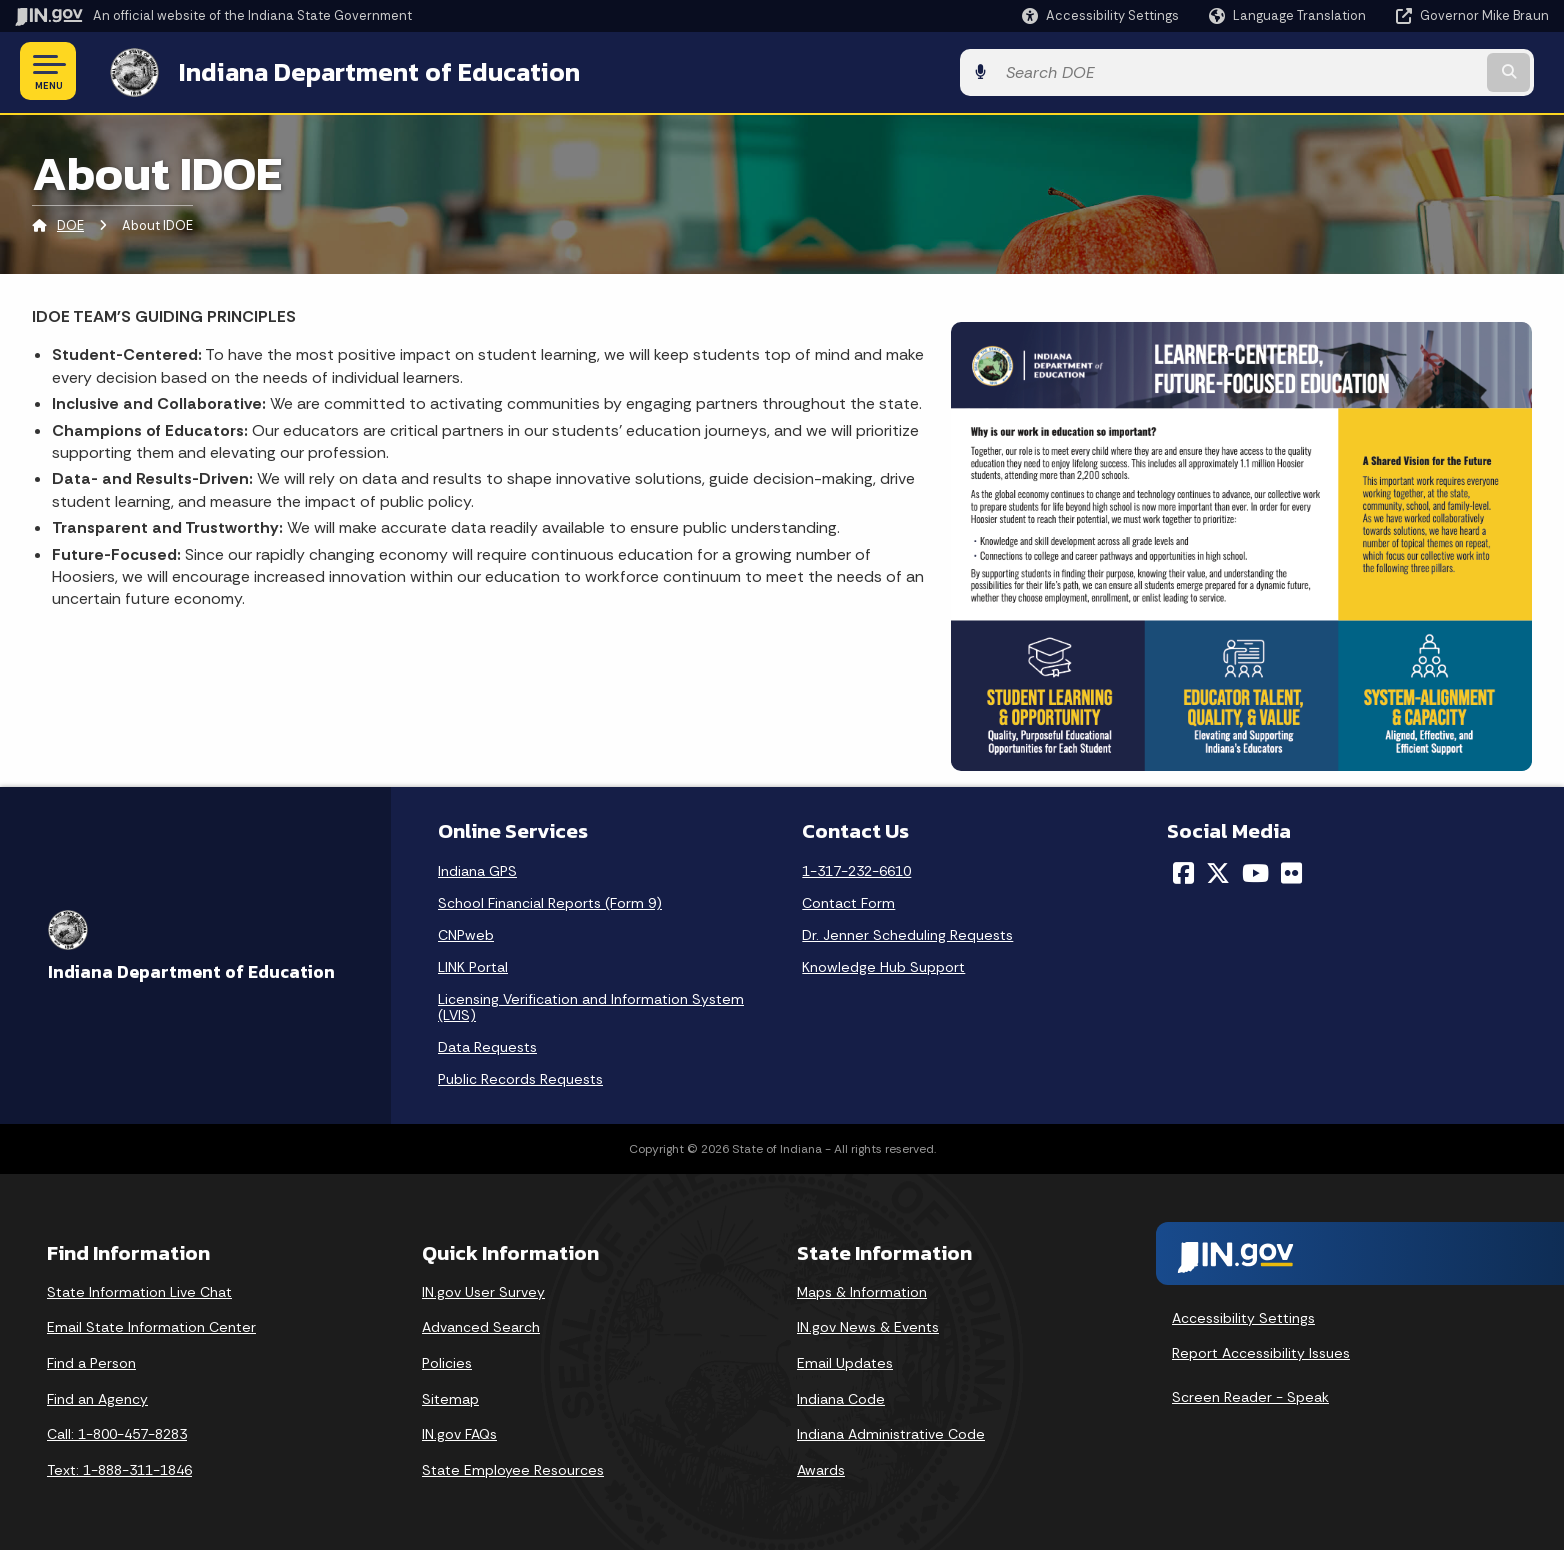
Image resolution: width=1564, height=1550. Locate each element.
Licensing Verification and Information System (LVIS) (591, 1005)
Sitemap (450, 1397)
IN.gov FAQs (459, 1432)
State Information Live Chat (139, 1290)
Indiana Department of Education (362, 71)
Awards (821, 1468)
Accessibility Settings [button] (1243, 1316)
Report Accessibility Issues (1261, 1351)
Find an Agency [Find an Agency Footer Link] (97, 1397)
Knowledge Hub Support (883, 965)
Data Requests (487, 1045)
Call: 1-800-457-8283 (117, 1432)
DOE (70, 224)
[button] (1100, 15)
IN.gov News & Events (868, 1325)
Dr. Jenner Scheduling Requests (907, 933)
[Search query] (1370, 71)
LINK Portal (473, 965)
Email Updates (845, 1361)
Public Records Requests (520, 1077)
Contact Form (848, 901)
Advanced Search (481, 1325)
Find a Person (91, 1361)
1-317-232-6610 (856, 869)
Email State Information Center (151, 1325)
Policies (447, 1361)
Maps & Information (862, 1290)
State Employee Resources (513, 1468)
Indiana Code (841, 1397)
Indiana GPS (477, 869)
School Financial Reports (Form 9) (550, 901)
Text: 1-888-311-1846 (119, 1468)
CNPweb (466, 933)
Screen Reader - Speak (1250, 1395)
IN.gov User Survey (483, 1290)
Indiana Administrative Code (891, 1432)
